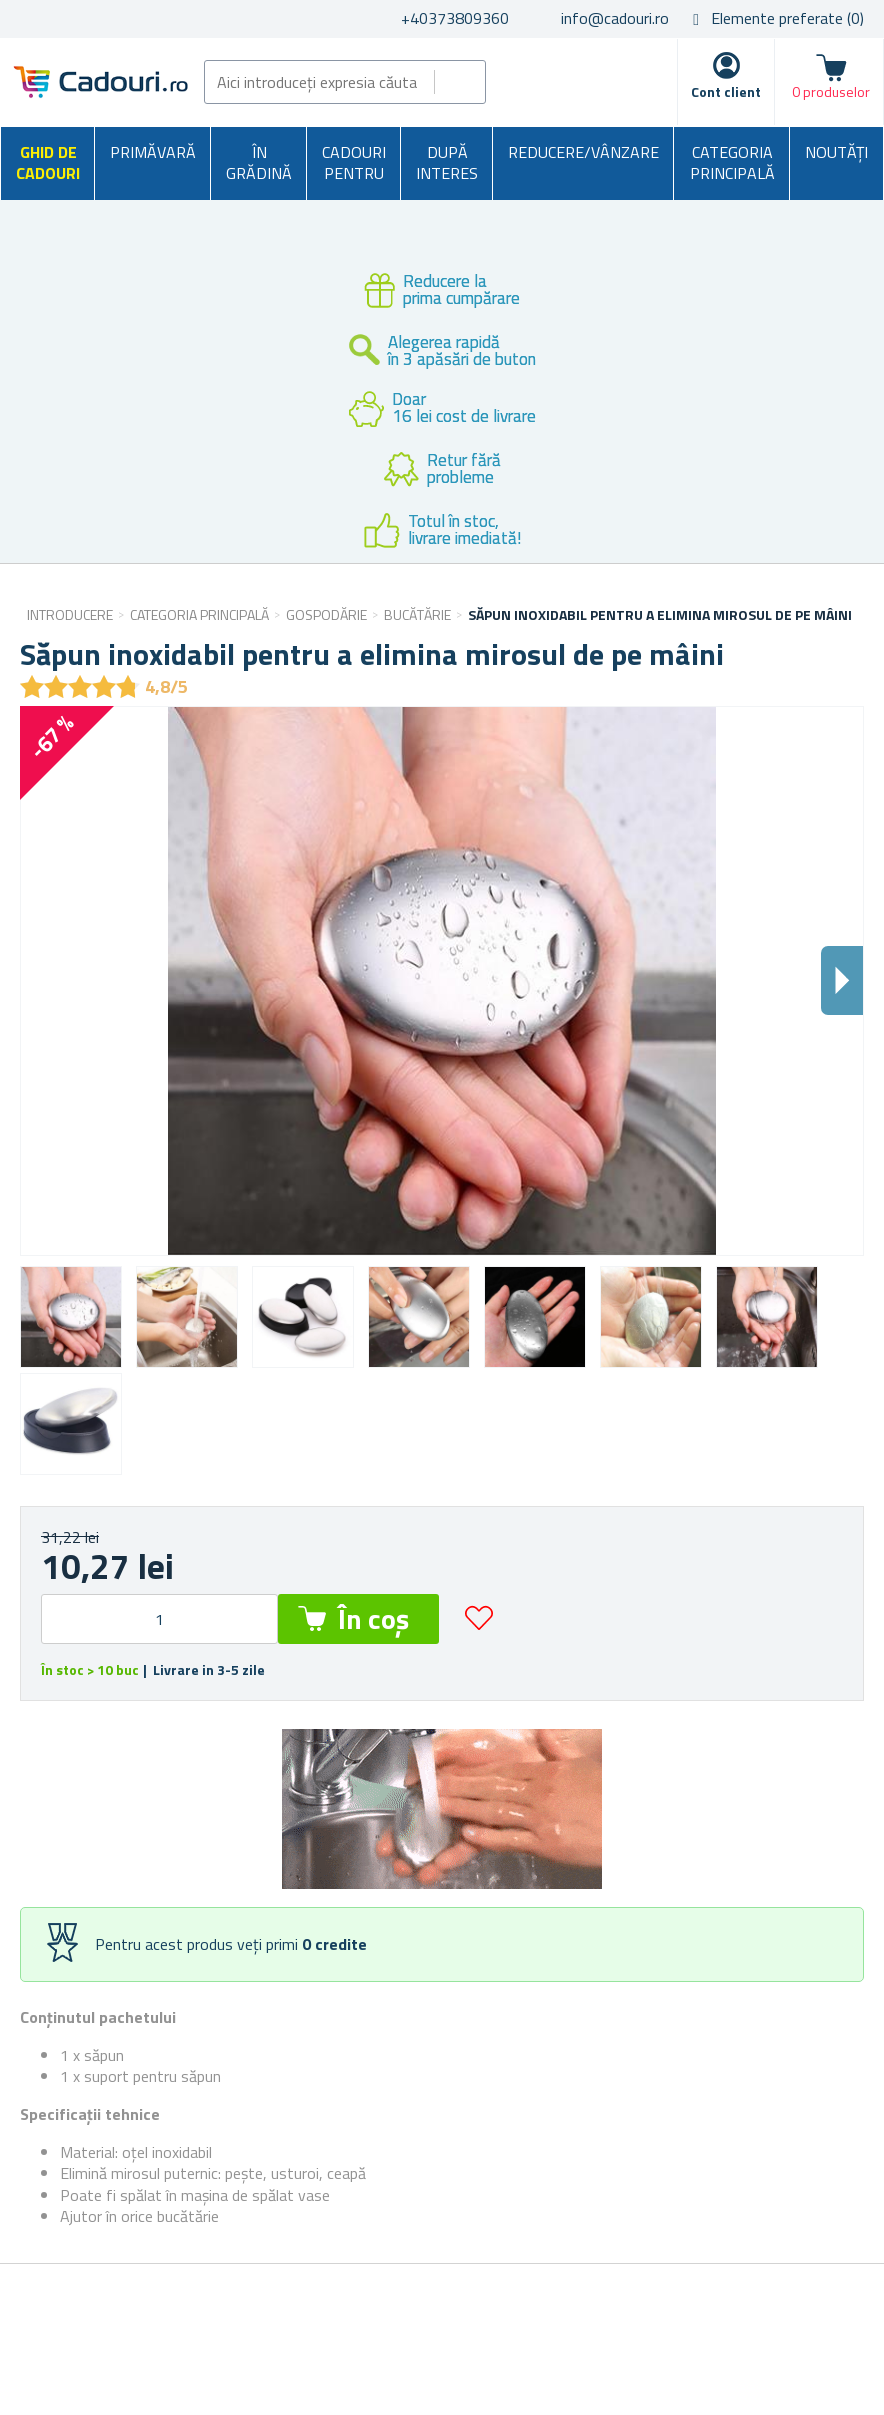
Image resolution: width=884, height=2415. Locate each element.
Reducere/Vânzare (583, 152)
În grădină (259, 163)
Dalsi (842, 980)
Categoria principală (732, 163)
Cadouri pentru (354, 163)
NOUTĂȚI (836, 152)
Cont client (726, 91)
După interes (447, 163)
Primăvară (153, 152)
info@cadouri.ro (615, 18)
